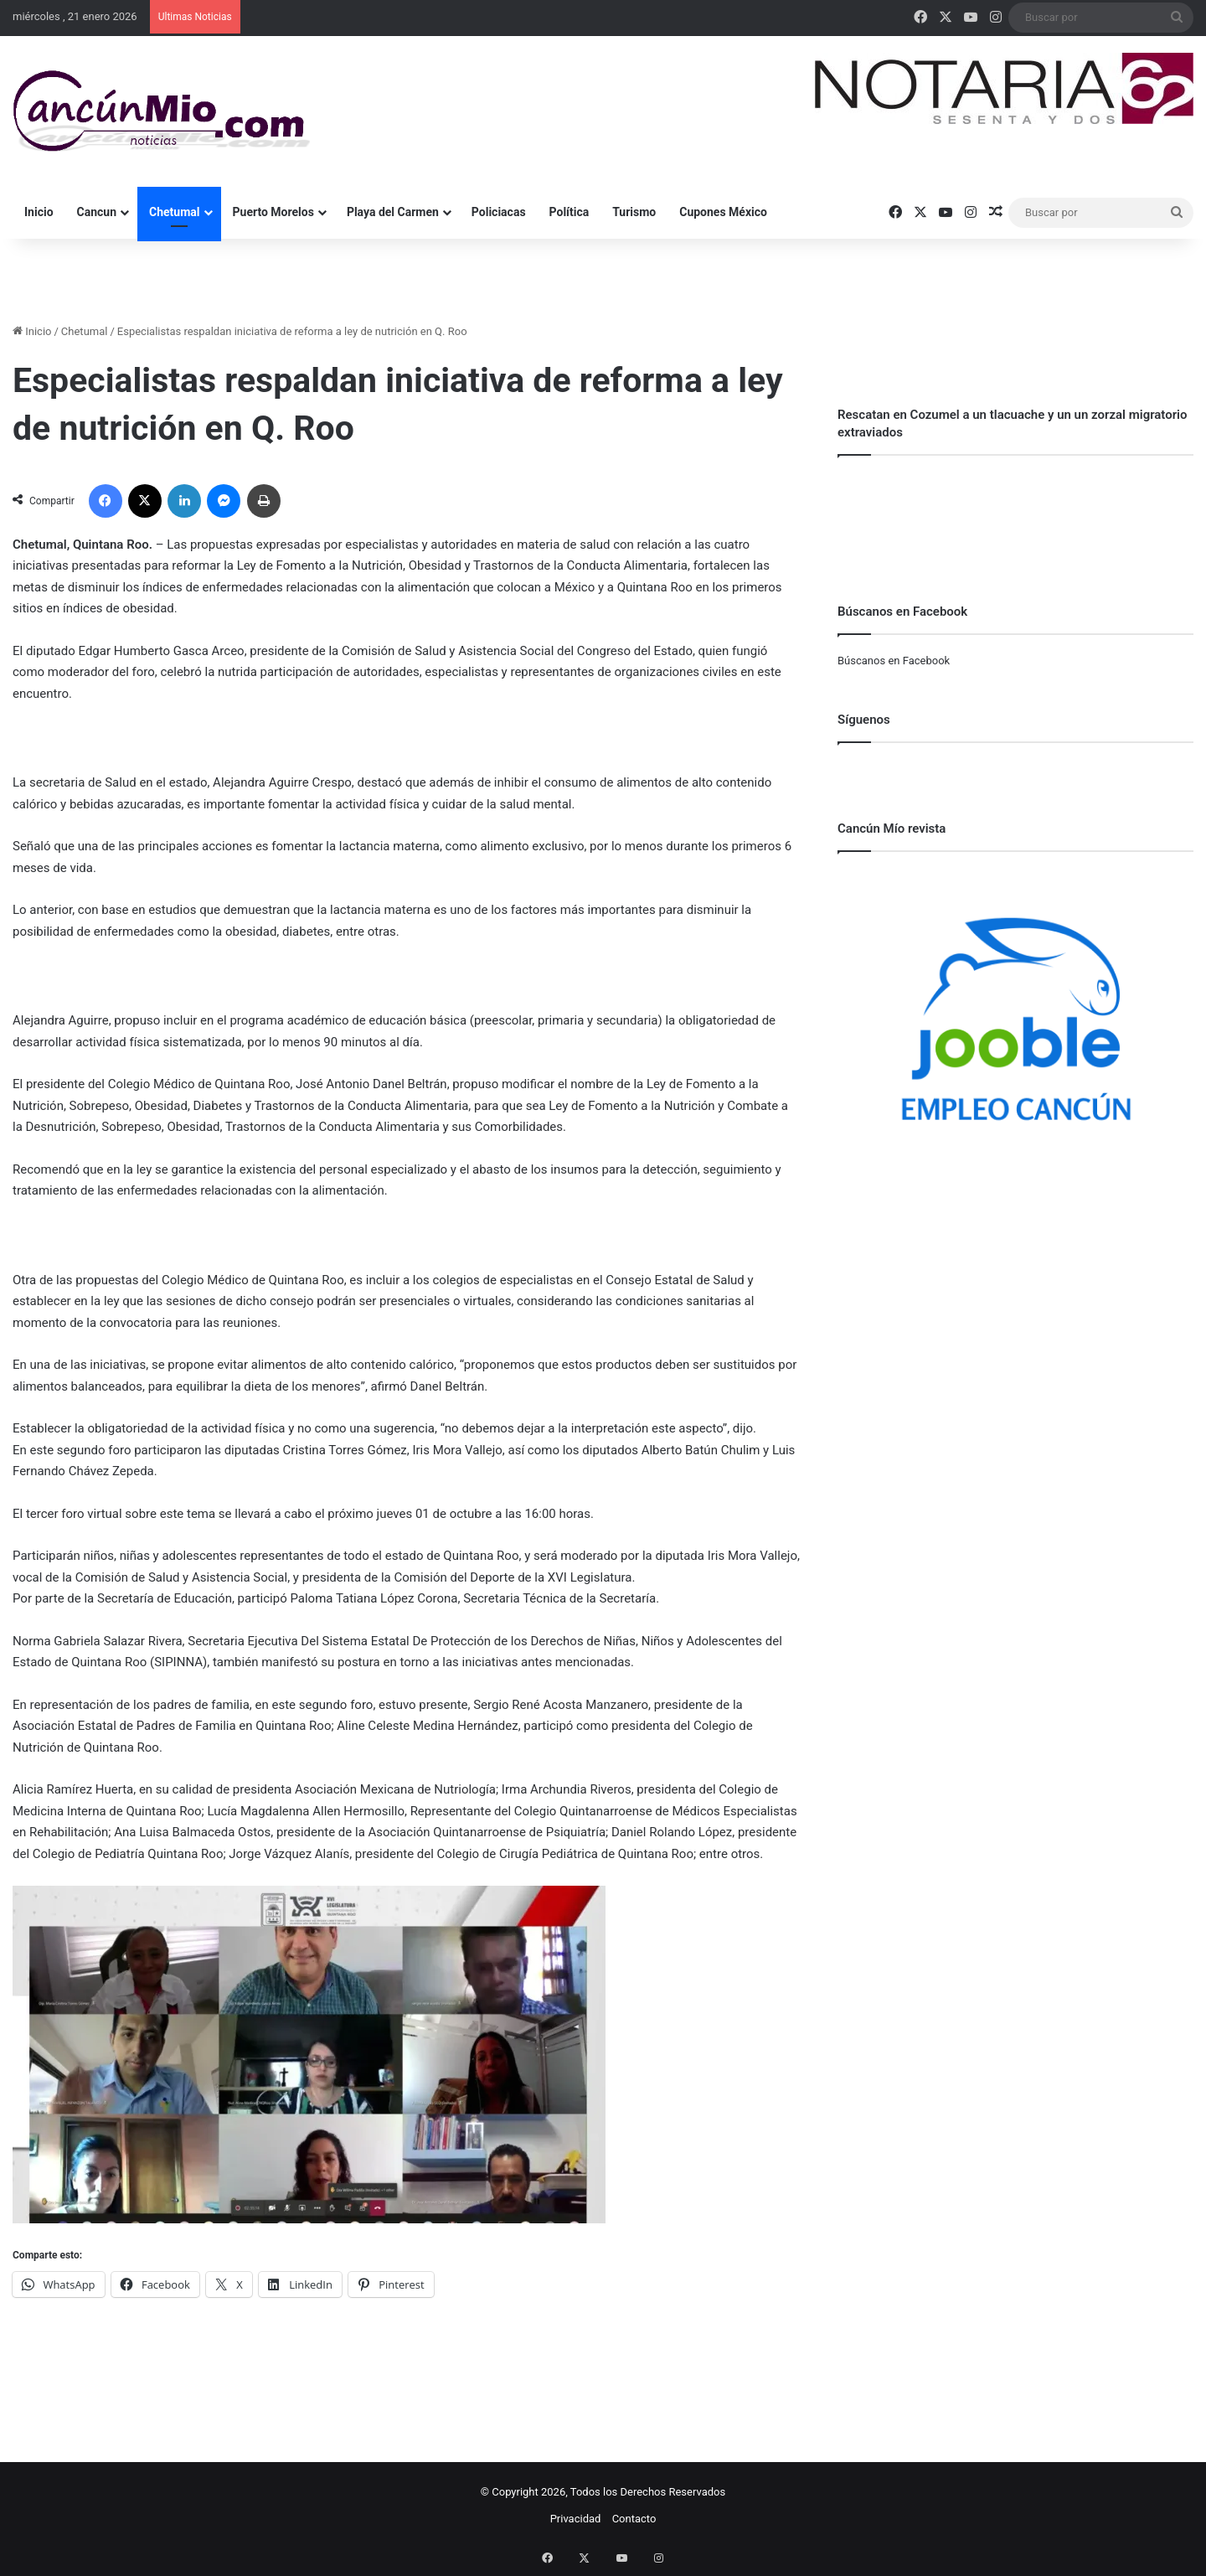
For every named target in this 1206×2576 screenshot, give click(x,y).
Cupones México (723, 212)
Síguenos (864, 719)
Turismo (634, 212)
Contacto (634, 2518)
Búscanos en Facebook (894, 660)
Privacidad (575, 2518)
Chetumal (174, 212)
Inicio (39, 212)
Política (569, 212)
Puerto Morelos (273, 212)
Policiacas (499, 212)
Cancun (96, 212)
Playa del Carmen (393, 212)
